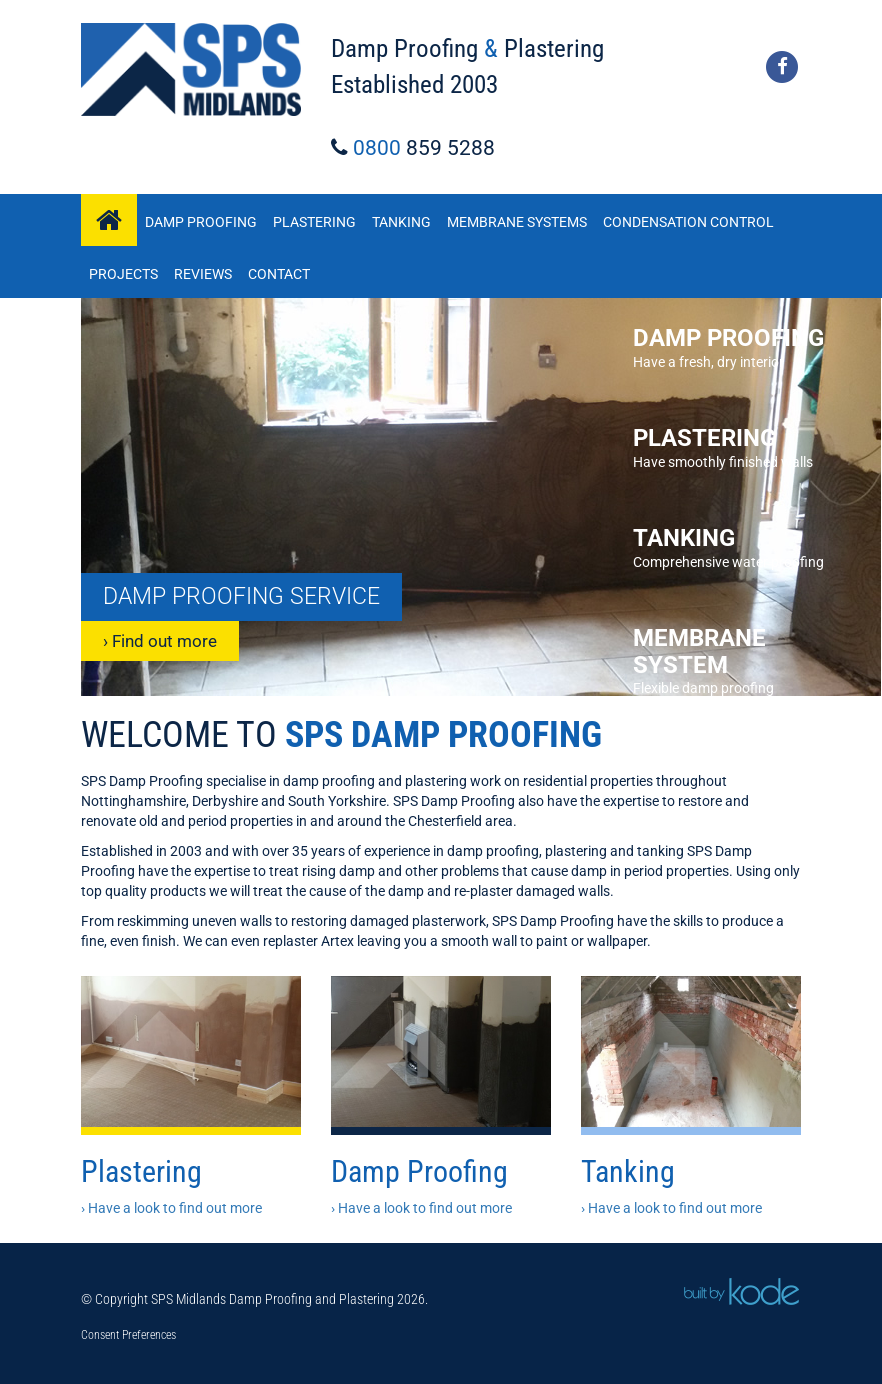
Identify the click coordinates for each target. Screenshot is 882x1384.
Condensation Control (688, 222)
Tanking (401, 222)
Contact (279, 274)
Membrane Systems (517, 222)
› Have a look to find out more (171, 1208)
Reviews (203, 274)
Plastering (314, 222)
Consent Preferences (128, 1335)
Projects (123, 274)
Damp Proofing (201, 222)
